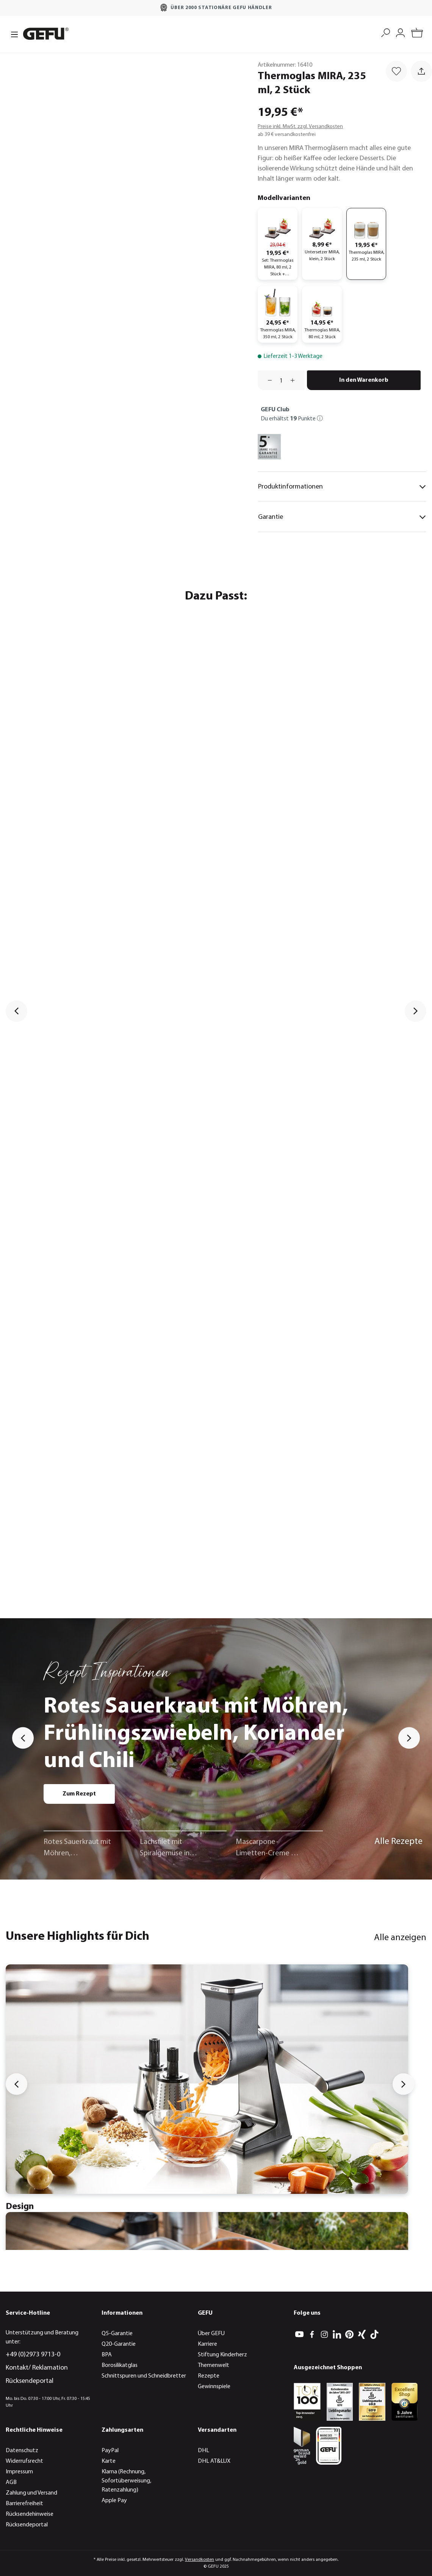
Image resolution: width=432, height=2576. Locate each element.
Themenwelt (213, 2365)
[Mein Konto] (400, 32)
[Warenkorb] (417, 34)
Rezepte (208, 2376)
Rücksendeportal (29, 2381)
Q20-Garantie (119, 2344)
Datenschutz (22, 2451)
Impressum (19, 2472)
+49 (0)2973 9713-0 (33, 2354)
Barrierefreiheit (24, 2504)
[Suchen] (385, 32)
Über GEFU (211, 2334)
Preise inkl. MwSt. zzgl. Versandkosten (300, 127)
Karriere (207, 2344)
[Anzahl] (281, 380)
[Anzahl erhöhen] (295, 380)
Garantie (342, 517)
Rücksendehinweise (29, 2514)
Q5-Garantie (117, 2334)
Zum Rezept (79, 1794)
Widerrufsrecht (24, 2461)
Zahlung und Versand (31, 2493)
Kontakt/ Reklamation (37, 2367)
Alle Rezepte (398, 1841)
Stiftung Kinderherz (222, 2355)
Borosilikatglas (120, 2365)
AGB (11, 2482)
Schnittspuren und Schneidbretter (144, 2376)
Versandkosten (199, 2559)
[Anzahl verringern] (267, 380)
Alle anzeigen (400, 1937)
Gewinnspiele (214, 2387)
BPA (107, 2355)
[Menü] (12, 33)
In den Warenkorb (363, 380)
